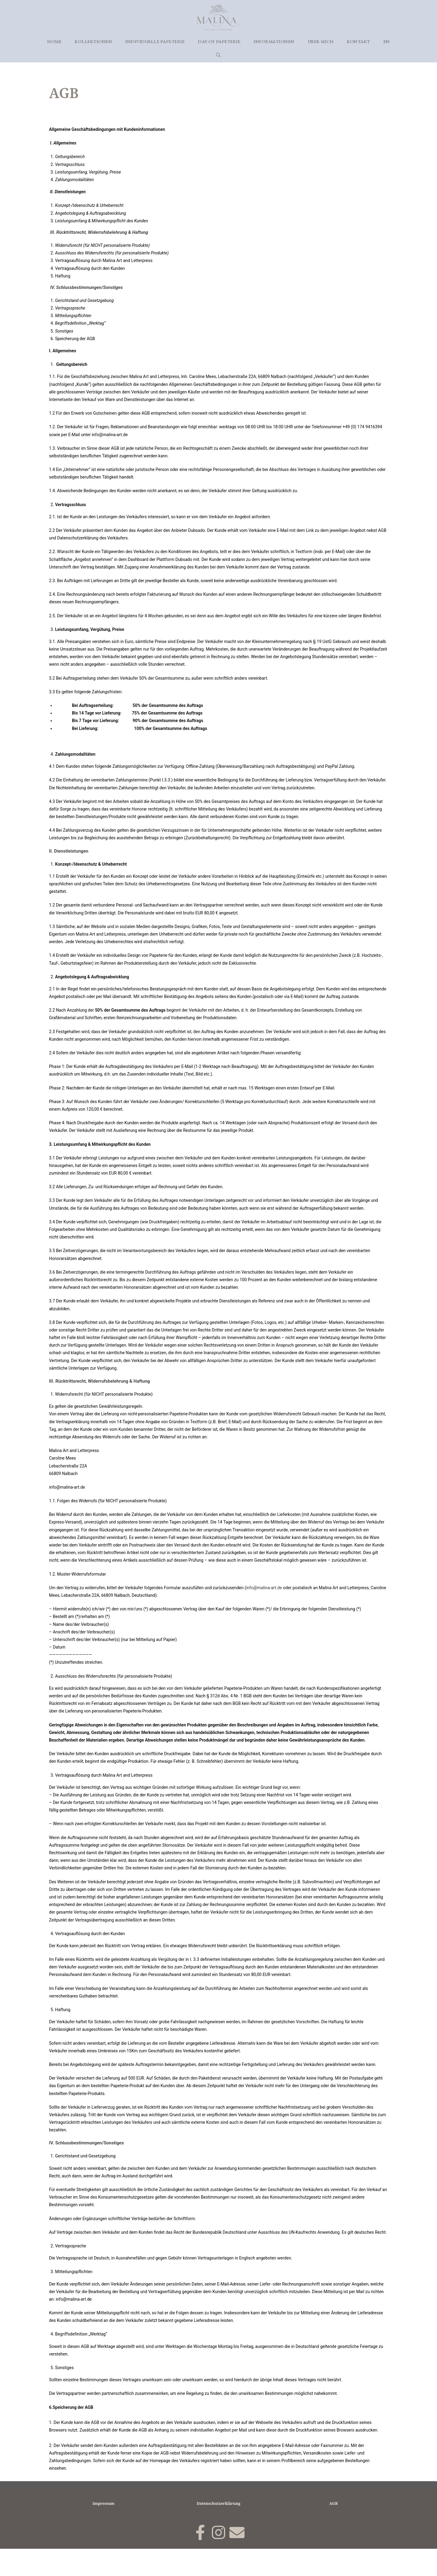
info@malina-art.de (264, 1615)
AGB (333, 2530)
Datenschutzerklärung (218, 2530)
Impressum (103, 2530)
